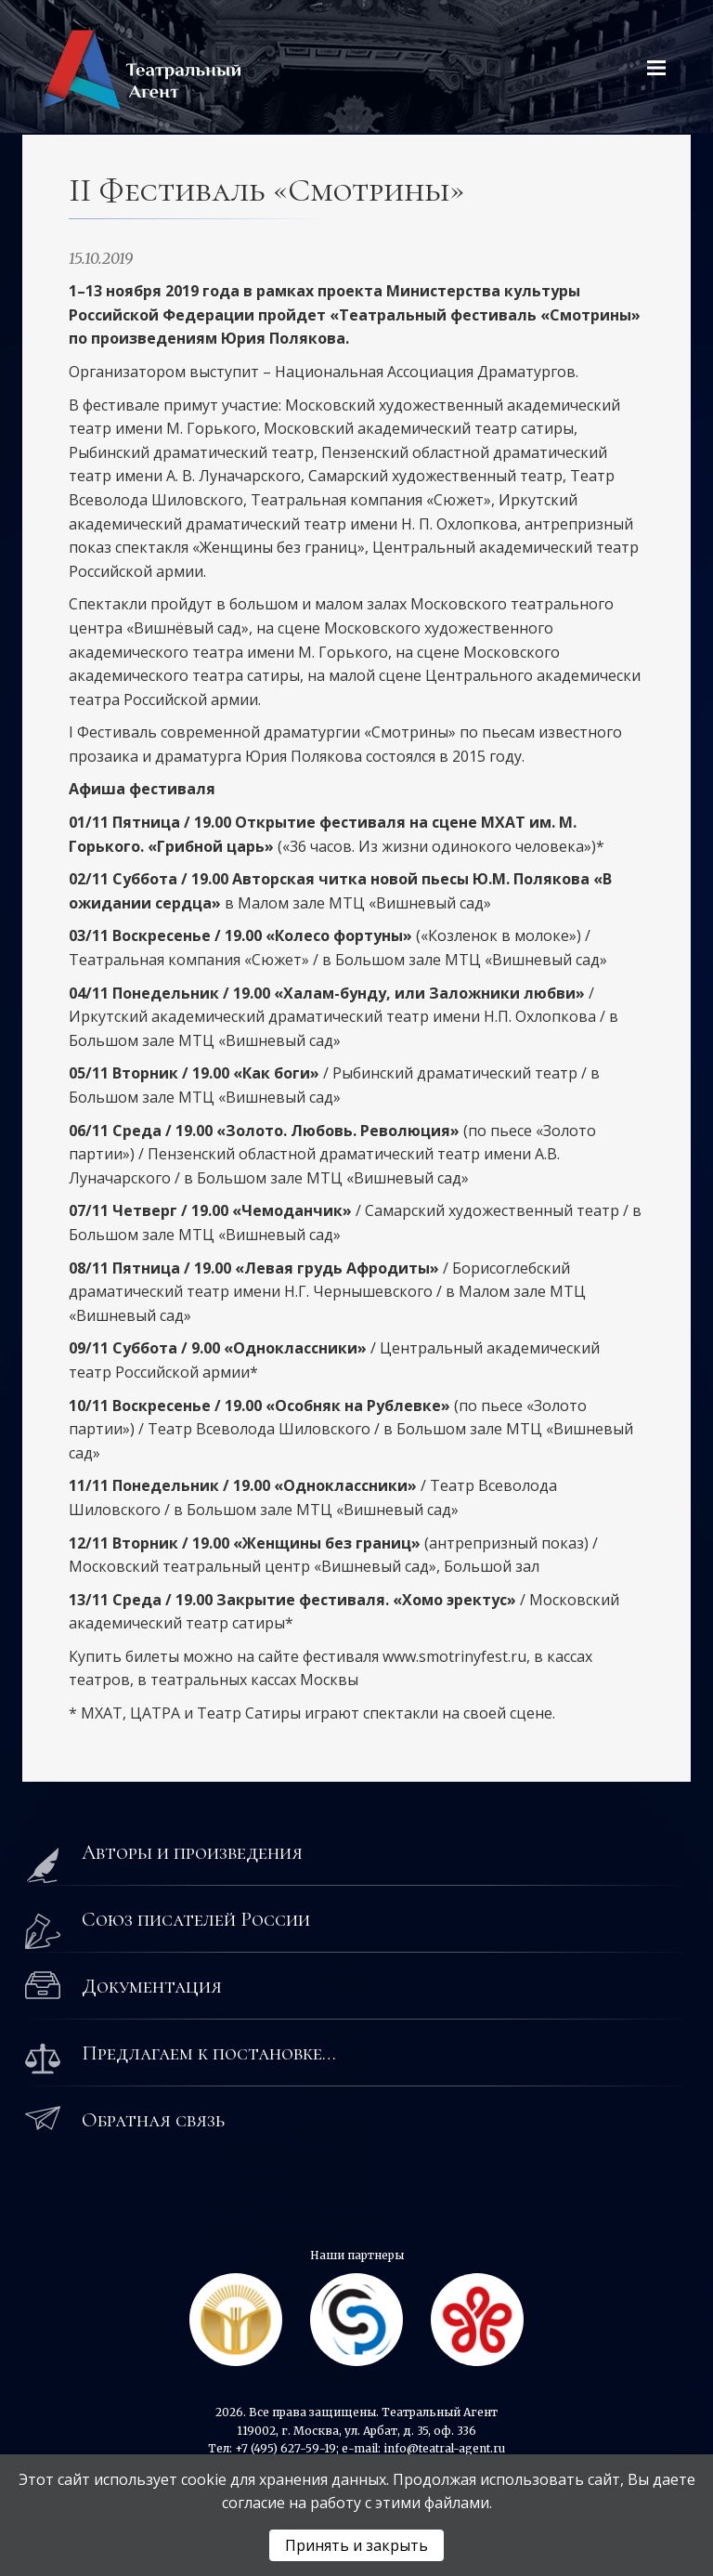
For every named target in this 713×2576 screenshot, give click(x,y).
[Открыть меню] (656, 68)
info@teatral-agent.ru (444, 2448)
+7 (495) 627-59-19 (285, 2448)
